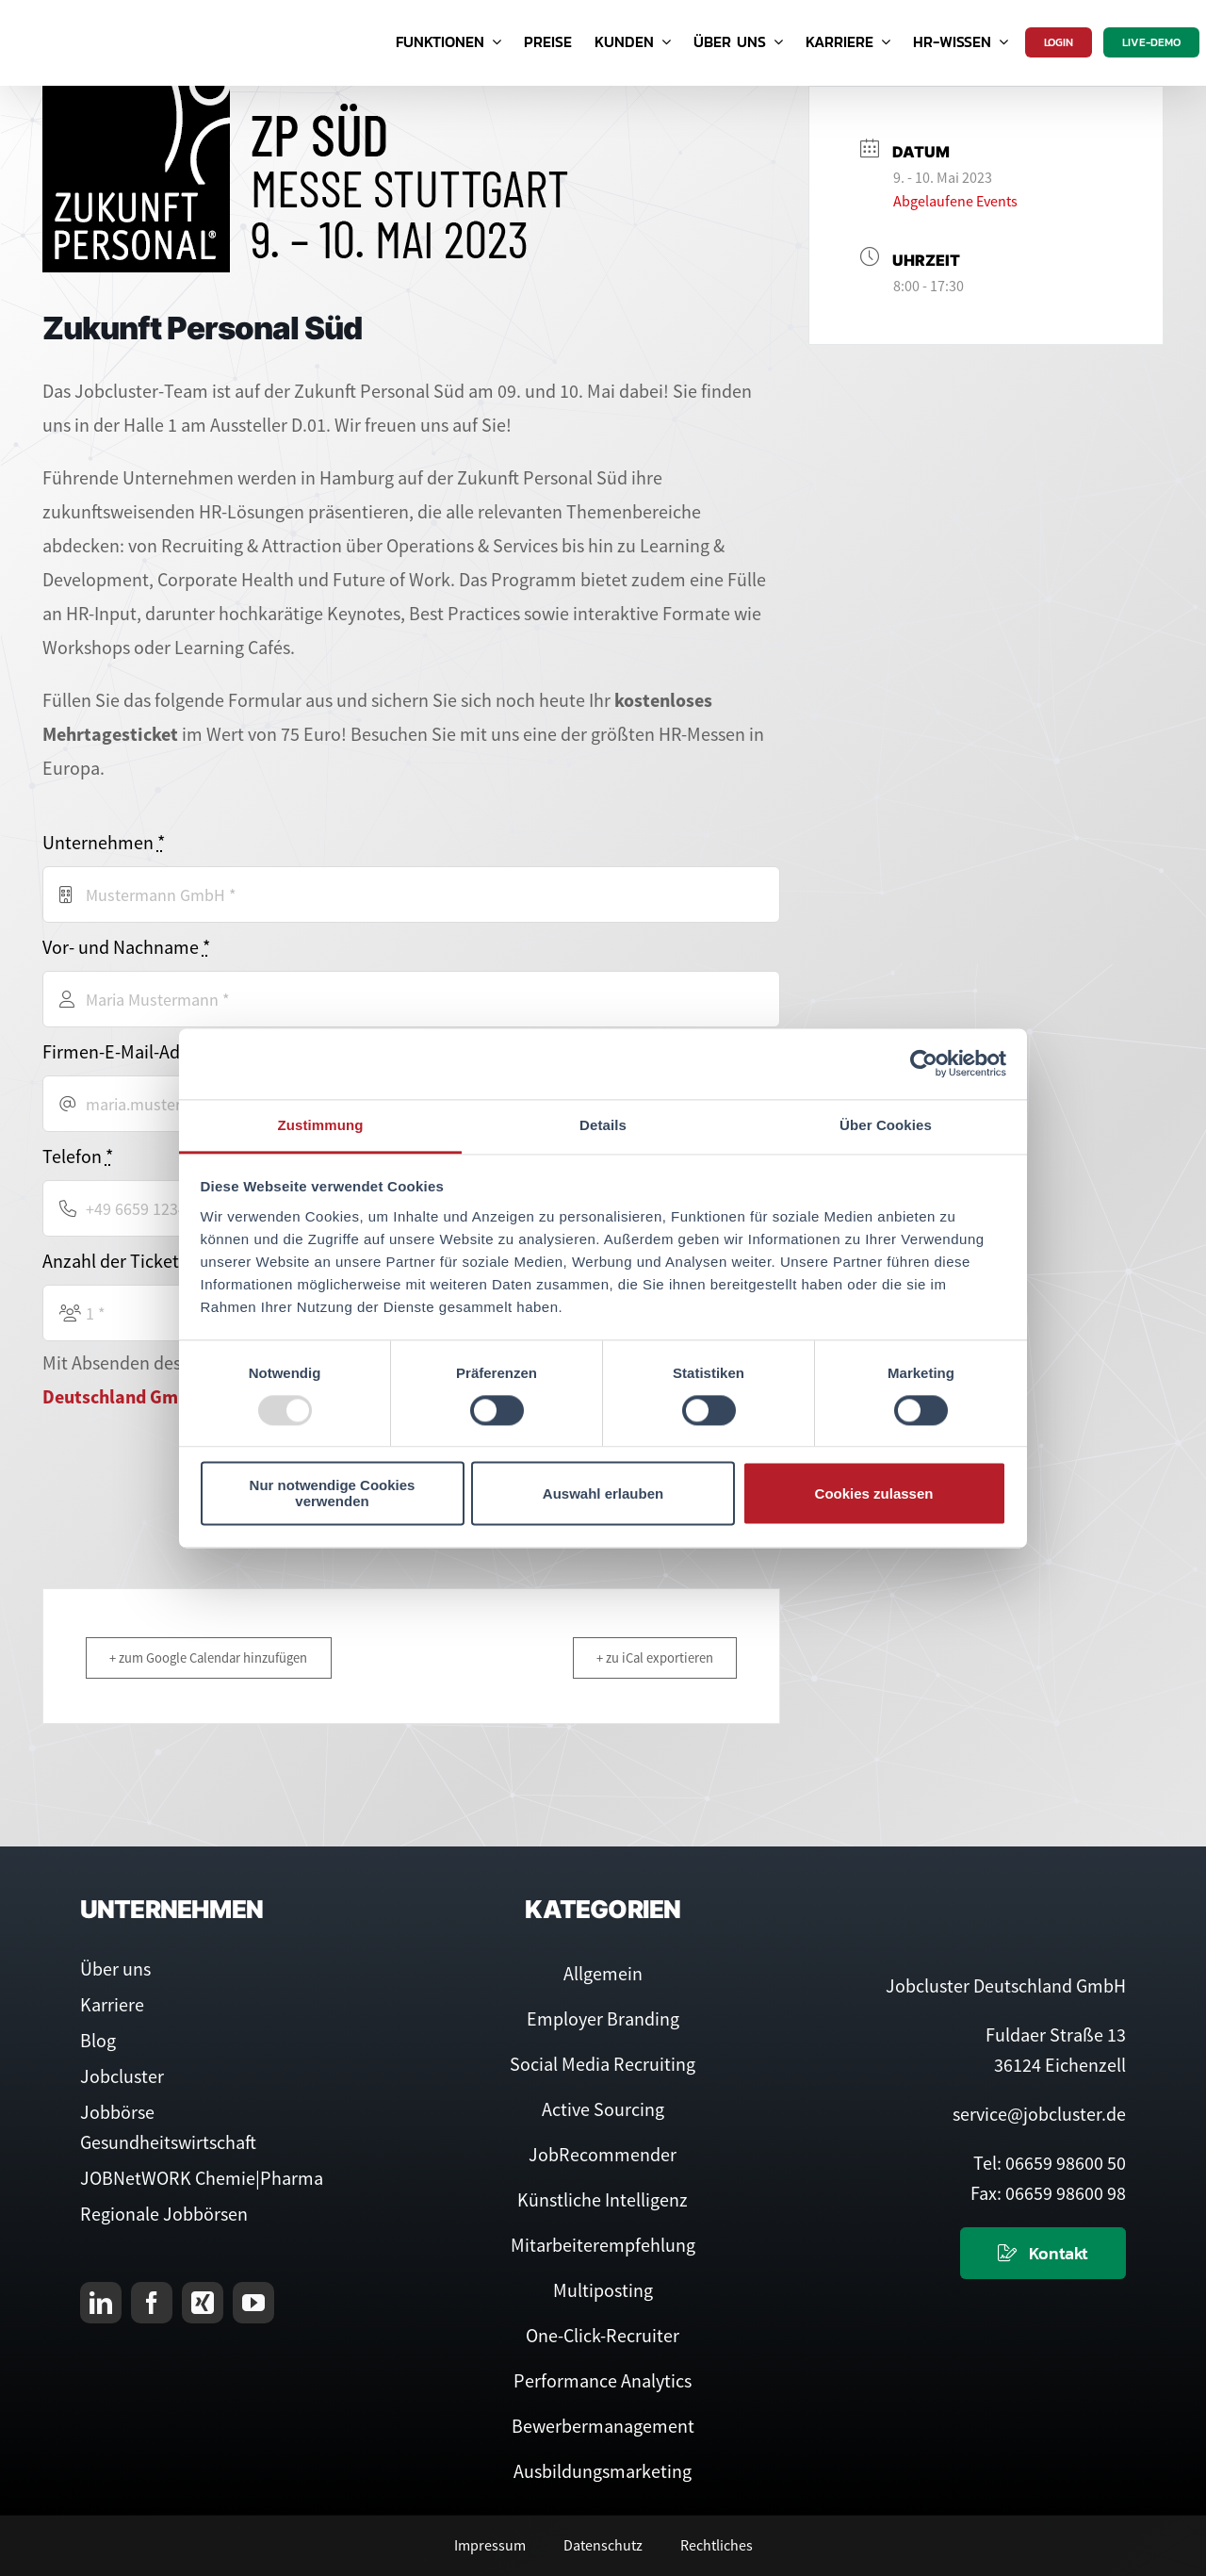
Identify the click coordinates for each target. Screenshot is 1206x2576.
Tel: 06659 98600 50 (1049, 2162)
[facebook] (151, 2302)
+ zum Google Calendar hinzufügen (214, 1657)
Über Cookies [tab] (885, 1125)
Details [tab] (603, 1125)
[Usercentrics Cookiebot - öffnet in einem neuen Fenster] (923, 1063)
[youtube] (253, 2302)
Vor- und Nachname (126, 947)
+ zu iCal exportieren (650, 1657)
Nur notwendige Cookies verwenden (333, 1494)
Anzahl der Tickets (120, 1260)
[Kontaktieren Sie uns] (1043, 2253)
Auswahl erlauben (603, 1493)
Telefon (77, 1156)
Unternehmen (103, 842)
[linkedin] (101, 2302)
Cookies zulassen (874, 1493)
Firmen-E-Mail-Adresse (137, 1051)
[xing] (202, 2302)
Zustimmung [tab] (321, 1125)
